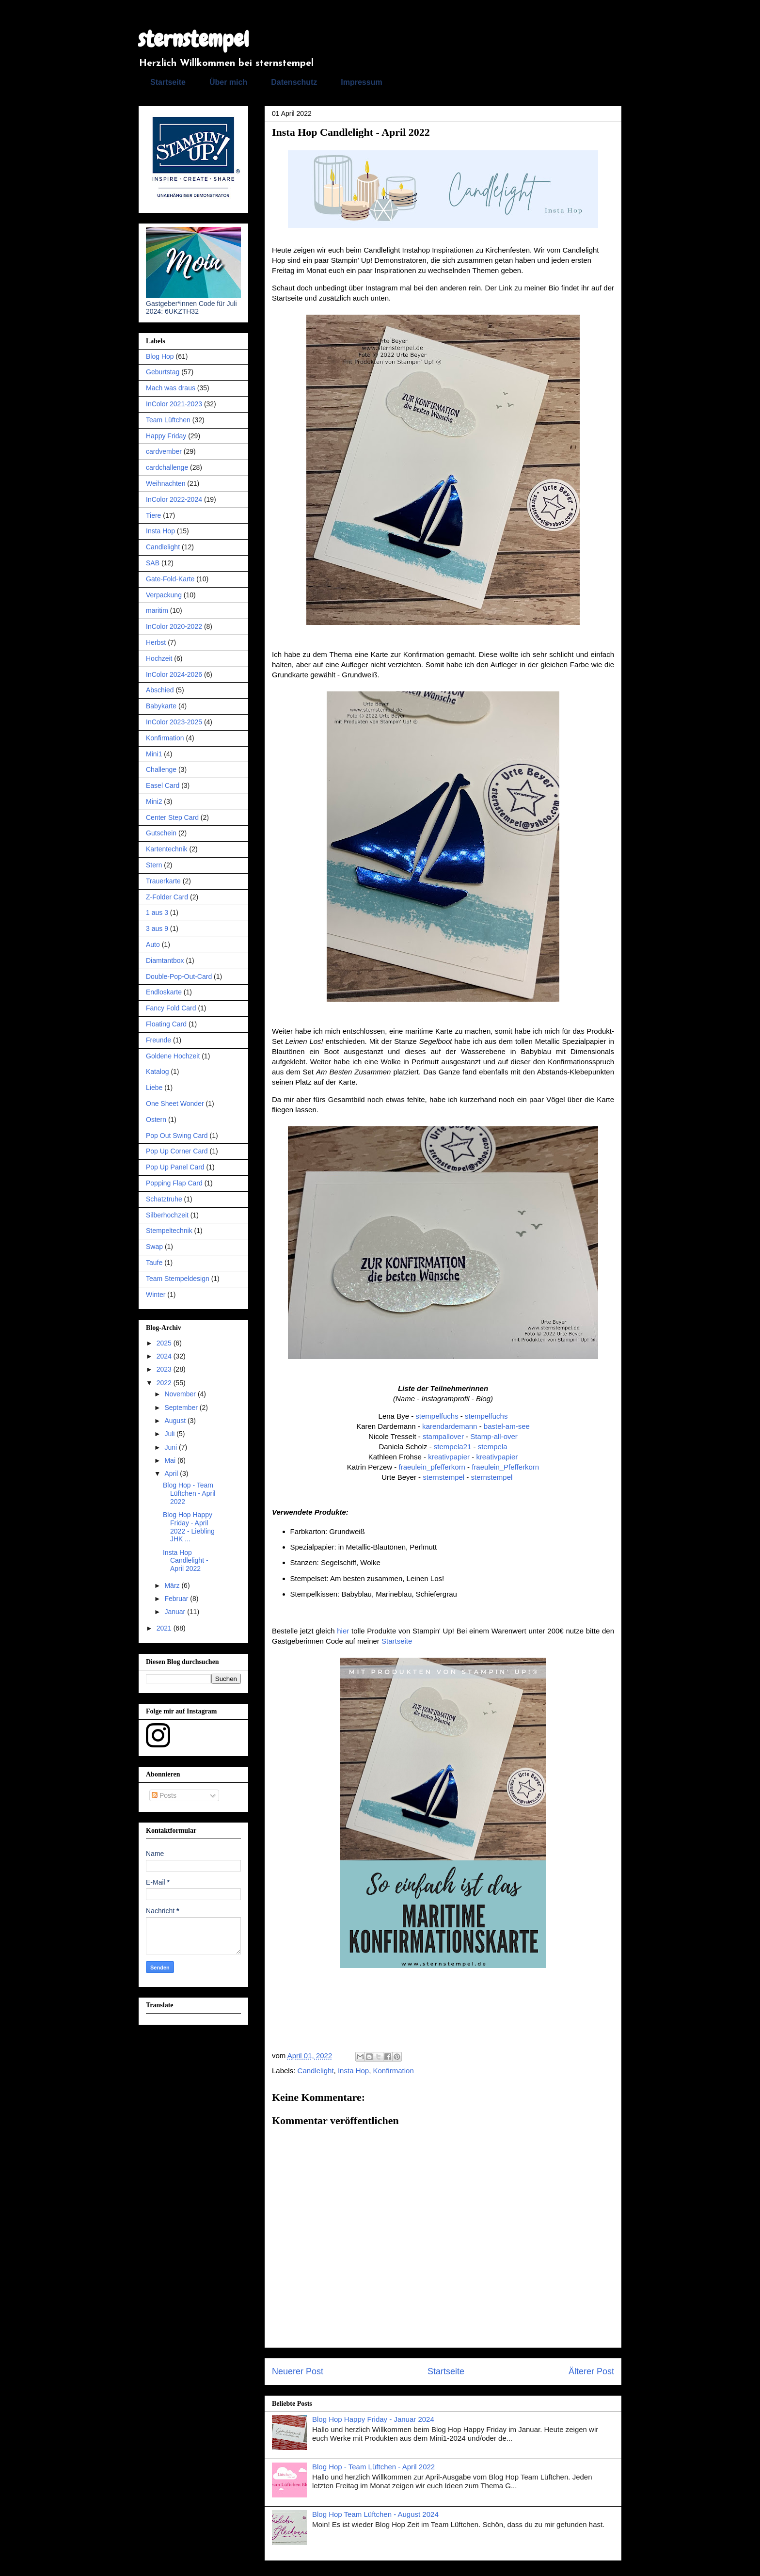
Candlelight (316, 2070)
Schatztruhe (164, 1199)
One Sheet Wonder (175, 1103)
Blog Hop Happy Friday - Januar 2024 (373, 2419)
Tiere (153, 515)
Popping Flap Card (174, 1183)
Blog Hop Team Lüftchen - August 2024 (375, 2514)
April (172, 1473)
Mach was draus (170, 388)
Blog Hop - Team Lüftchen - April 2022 (373, 2467)
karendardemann (449, 1426)
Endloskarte (164, 992)
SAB (152, 563)
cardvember (164, 451)
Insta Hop (353, 2070)
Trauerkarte (163, 881)
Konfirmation (393, 2070)
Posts (164, 1795)
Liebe (154, 1087)
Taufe (154, 1262)
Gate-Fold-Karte (170, 579)
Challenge (161, 769)
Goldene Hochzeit (173, 1056)
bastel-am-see (507, 1426)
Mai (170, 1460)
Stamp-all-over (494, 1436)
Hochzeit (159, 658)
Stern (154, 865)
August (175, 1420)
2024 (165, 1356)
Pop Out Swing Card (177, 1135)
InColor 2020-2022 (174, 626)
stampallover (443, 1436)
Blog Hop (160, 356)
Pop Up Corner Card (177, 1151)
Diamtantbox (165, 960)
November (180, 1394)
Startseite (168, 82)
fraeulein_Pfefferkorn (505, 1467)
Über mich (228, 82)
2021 (165, 1628)
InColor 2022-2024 (174, 499)
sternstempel (193, 39)
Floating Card (166, 1024)
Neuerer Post (297, 2371)
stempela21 (453, 1446)
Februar (177, 1598)
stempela (492, 1446)
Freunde (158, 1040)
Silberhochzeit (167, 1215)
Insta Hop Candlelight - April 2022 (185, 1561)
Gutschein (161, 833)
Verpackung (164, 595)
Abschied (160, 690)
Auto (153, 944)
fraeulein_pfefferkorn (432, 1467)
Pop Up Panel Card (175, 1167)
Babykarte (161, 706)
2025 (165, 1343)
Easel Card (162, 785)
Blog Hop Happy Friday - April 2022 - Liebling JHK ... (189, 1527)
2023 (165, 1369)
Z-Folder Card (167, 897)
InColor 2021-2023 (174, 404)
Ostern (156, 1119)
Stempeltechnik (169, 1230)
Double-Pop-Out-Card (179, 976)
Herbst (156, 642)
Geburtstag (162, 372)
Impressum (361, 82)
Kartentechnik (167, 849)
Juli (170, 1434)
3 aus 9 (157, 928)
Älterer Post (591, 2371)
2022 (165, 1383)
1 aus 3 (157, 912)
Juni (171, 1447)
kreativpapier (449, 1457)
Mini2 (154, 801)
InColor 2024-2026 (174, 674)
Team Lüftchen (168, 420)
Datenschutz (294, 82)
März (172, 1585)
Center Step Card (172, 817)
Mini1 (154, 754)
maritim (157, 610)
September (181, 1407)
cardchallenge (167, 467)
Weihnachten (165, 483)
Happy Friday (166, 436)
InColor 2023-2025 (174, 722)
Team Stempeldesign (177, 1278)
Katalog (157, 1071)
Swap (154, 1246)
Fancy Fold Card (171, 1008)
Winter (155, 1294)
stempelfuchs (436, 1416)
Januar (175, 1612)
